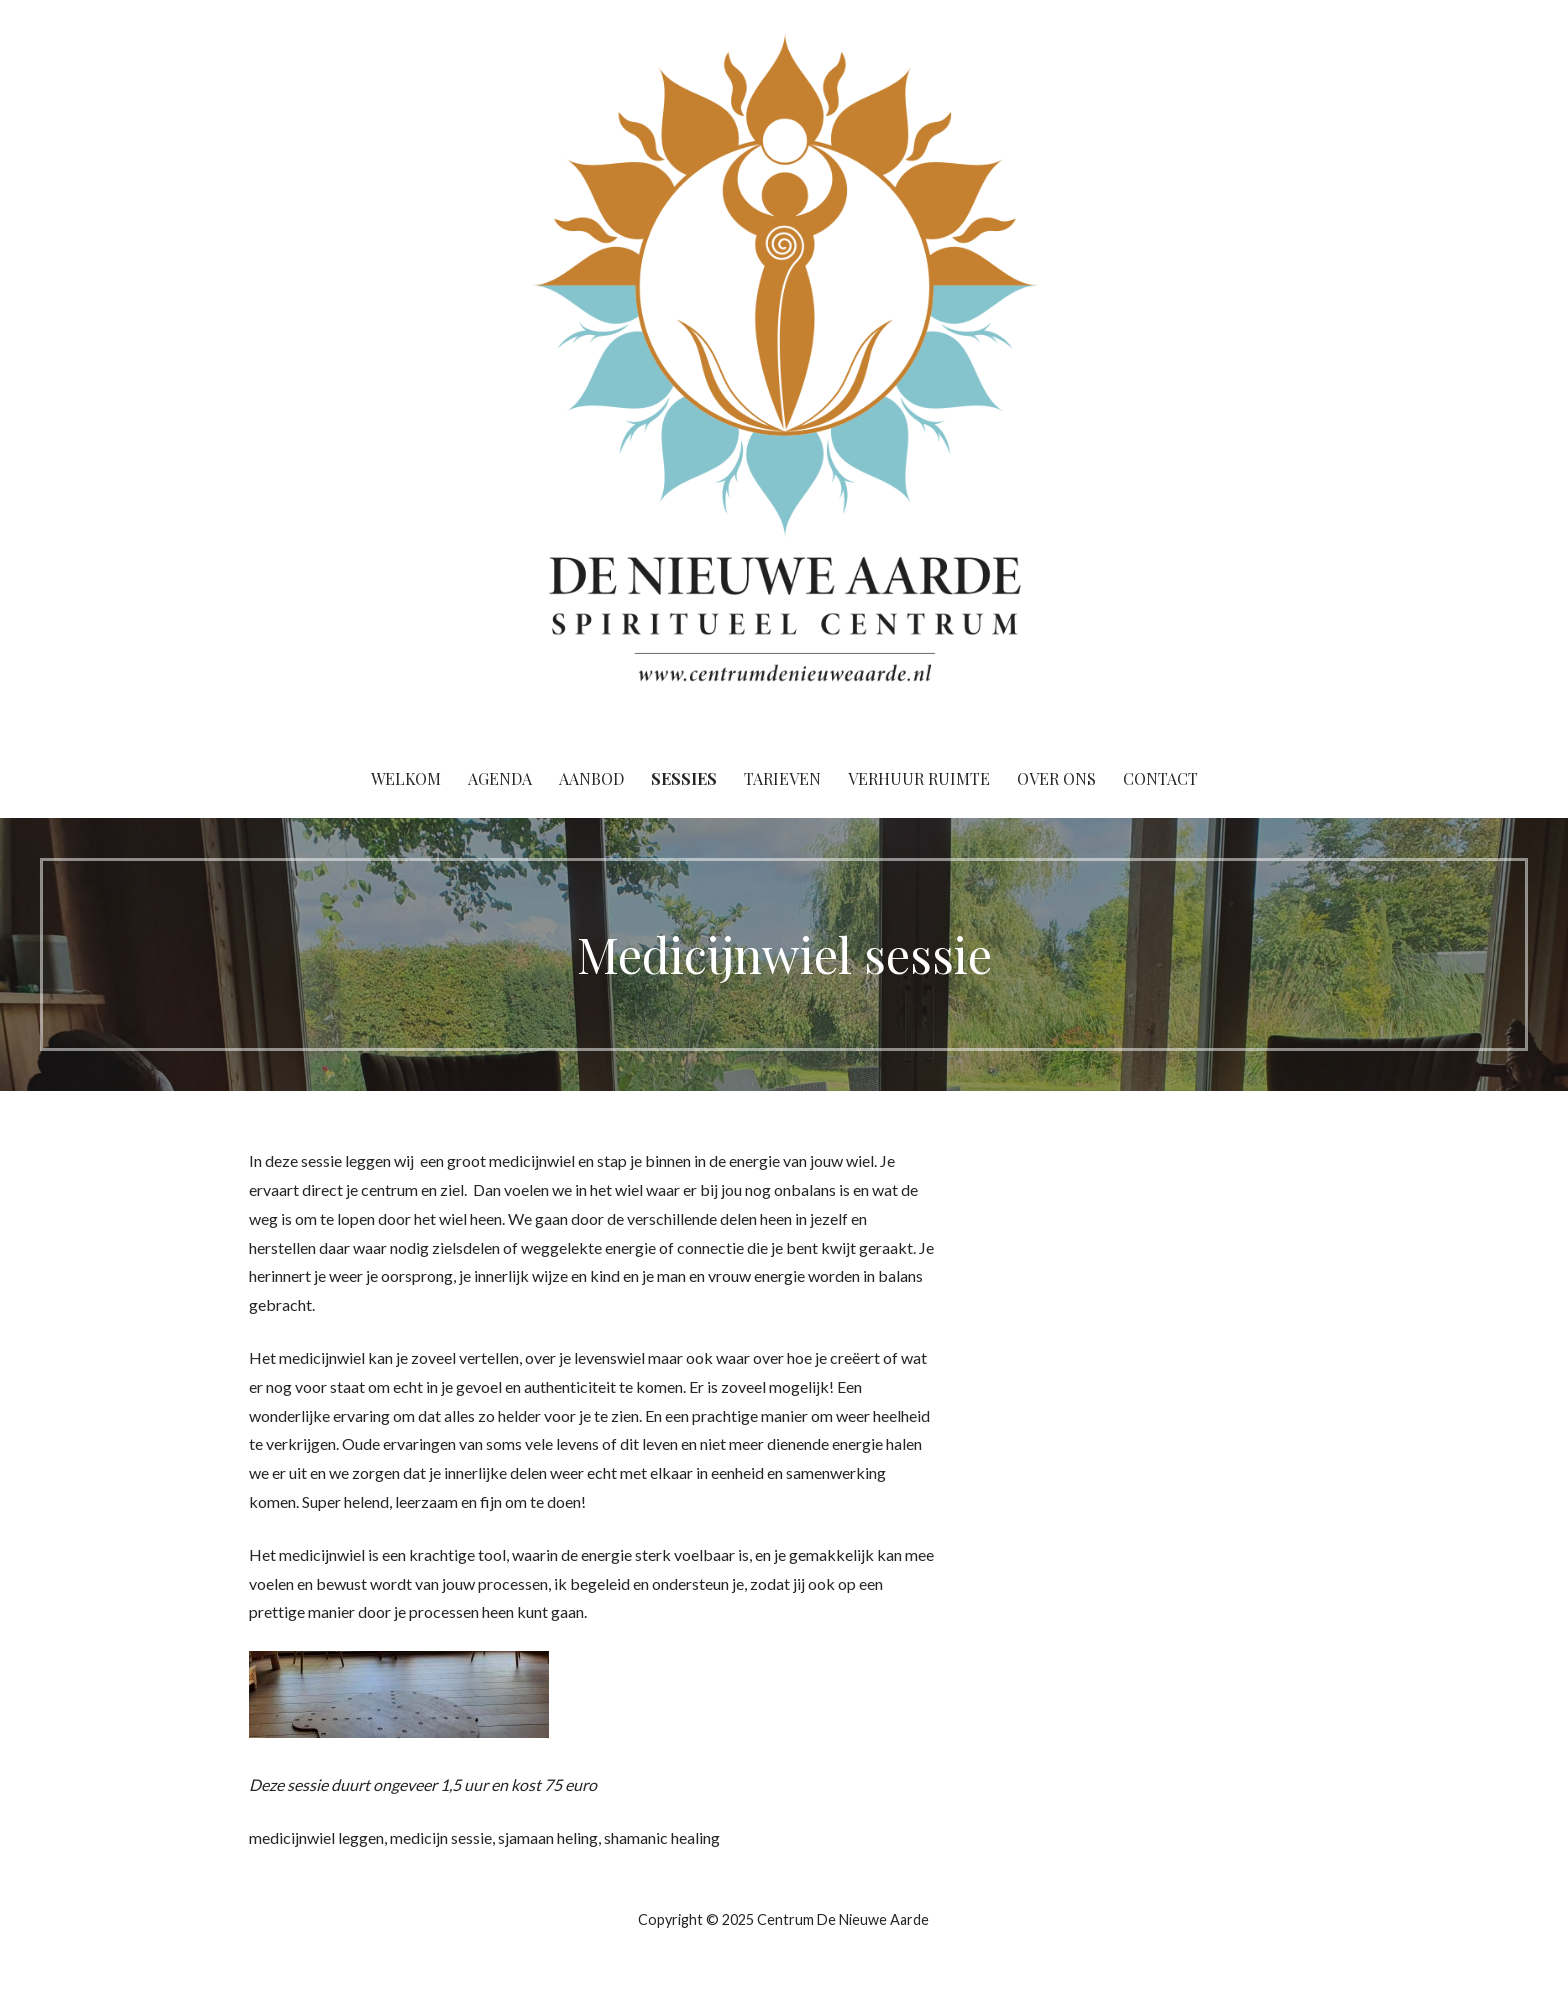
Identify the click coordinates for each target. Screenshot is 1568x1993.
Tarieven (782, 778)
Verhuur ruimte (919, 778)
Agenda (500, 778)
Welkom (406, 778)
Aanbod (591, 778)
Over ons (1056, 778)
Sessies (684, 778)
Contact (1160, 778)
